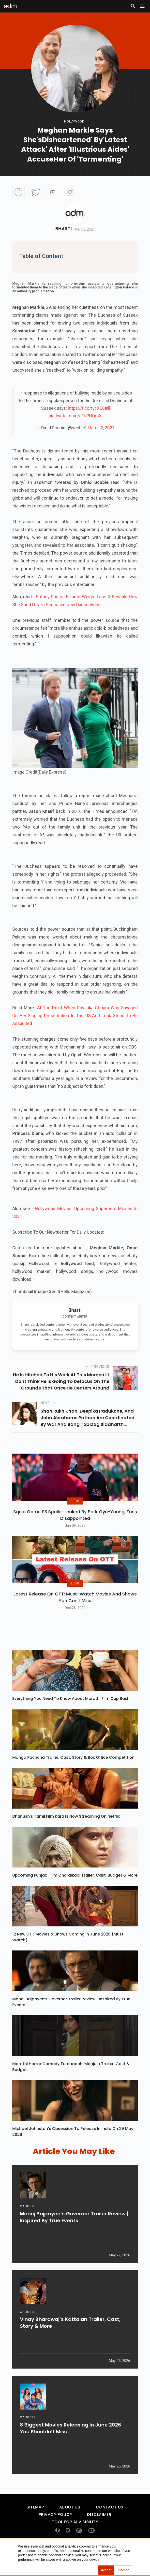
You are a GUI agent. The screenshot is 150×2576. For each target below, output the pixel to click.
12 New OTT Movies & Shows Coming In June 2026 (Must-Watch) (69, 1955)
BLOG (75, 1510)
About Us (69, 2525)
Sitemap (35, 2525)
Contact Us (109, 2525)
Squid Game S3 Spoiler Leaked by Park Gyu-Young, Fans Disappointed (75, 1524)
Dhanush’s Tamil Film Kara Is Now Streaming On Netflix (66, 1834)
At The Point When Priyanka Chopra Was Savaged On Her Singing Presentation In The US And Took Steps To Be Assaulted (75, 1015)
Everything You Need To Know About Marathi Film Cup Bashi (71, 1716)
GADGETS (27, 2228)
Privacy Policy (55, 2533)
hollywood (74, 121)
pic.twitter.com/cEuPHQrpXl (76, 415)
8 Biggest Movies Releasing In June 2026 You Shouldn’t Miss (70, 2450)
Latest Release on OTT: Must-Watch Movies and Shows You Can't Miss (75, 1615)
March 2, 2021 (101, 427)
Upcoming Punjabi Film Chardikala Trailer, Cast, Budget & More (74, 1893)
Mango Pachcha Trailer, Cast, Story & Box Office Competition (73, 1775)
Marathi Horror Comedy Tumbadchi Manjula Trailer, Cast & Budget (71, 2085)
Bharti (63, 229)
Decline (123, 2570)
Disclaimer (99, 2533)
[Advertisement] (18, 101)
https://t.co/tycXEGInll (89, 408)
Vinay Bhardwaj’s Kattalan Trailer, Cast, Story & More (70, 2344)
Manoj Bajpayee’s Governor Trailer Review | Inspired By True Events (71, 2020)
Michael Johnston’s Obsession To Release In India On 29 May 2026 (72, 2149)
